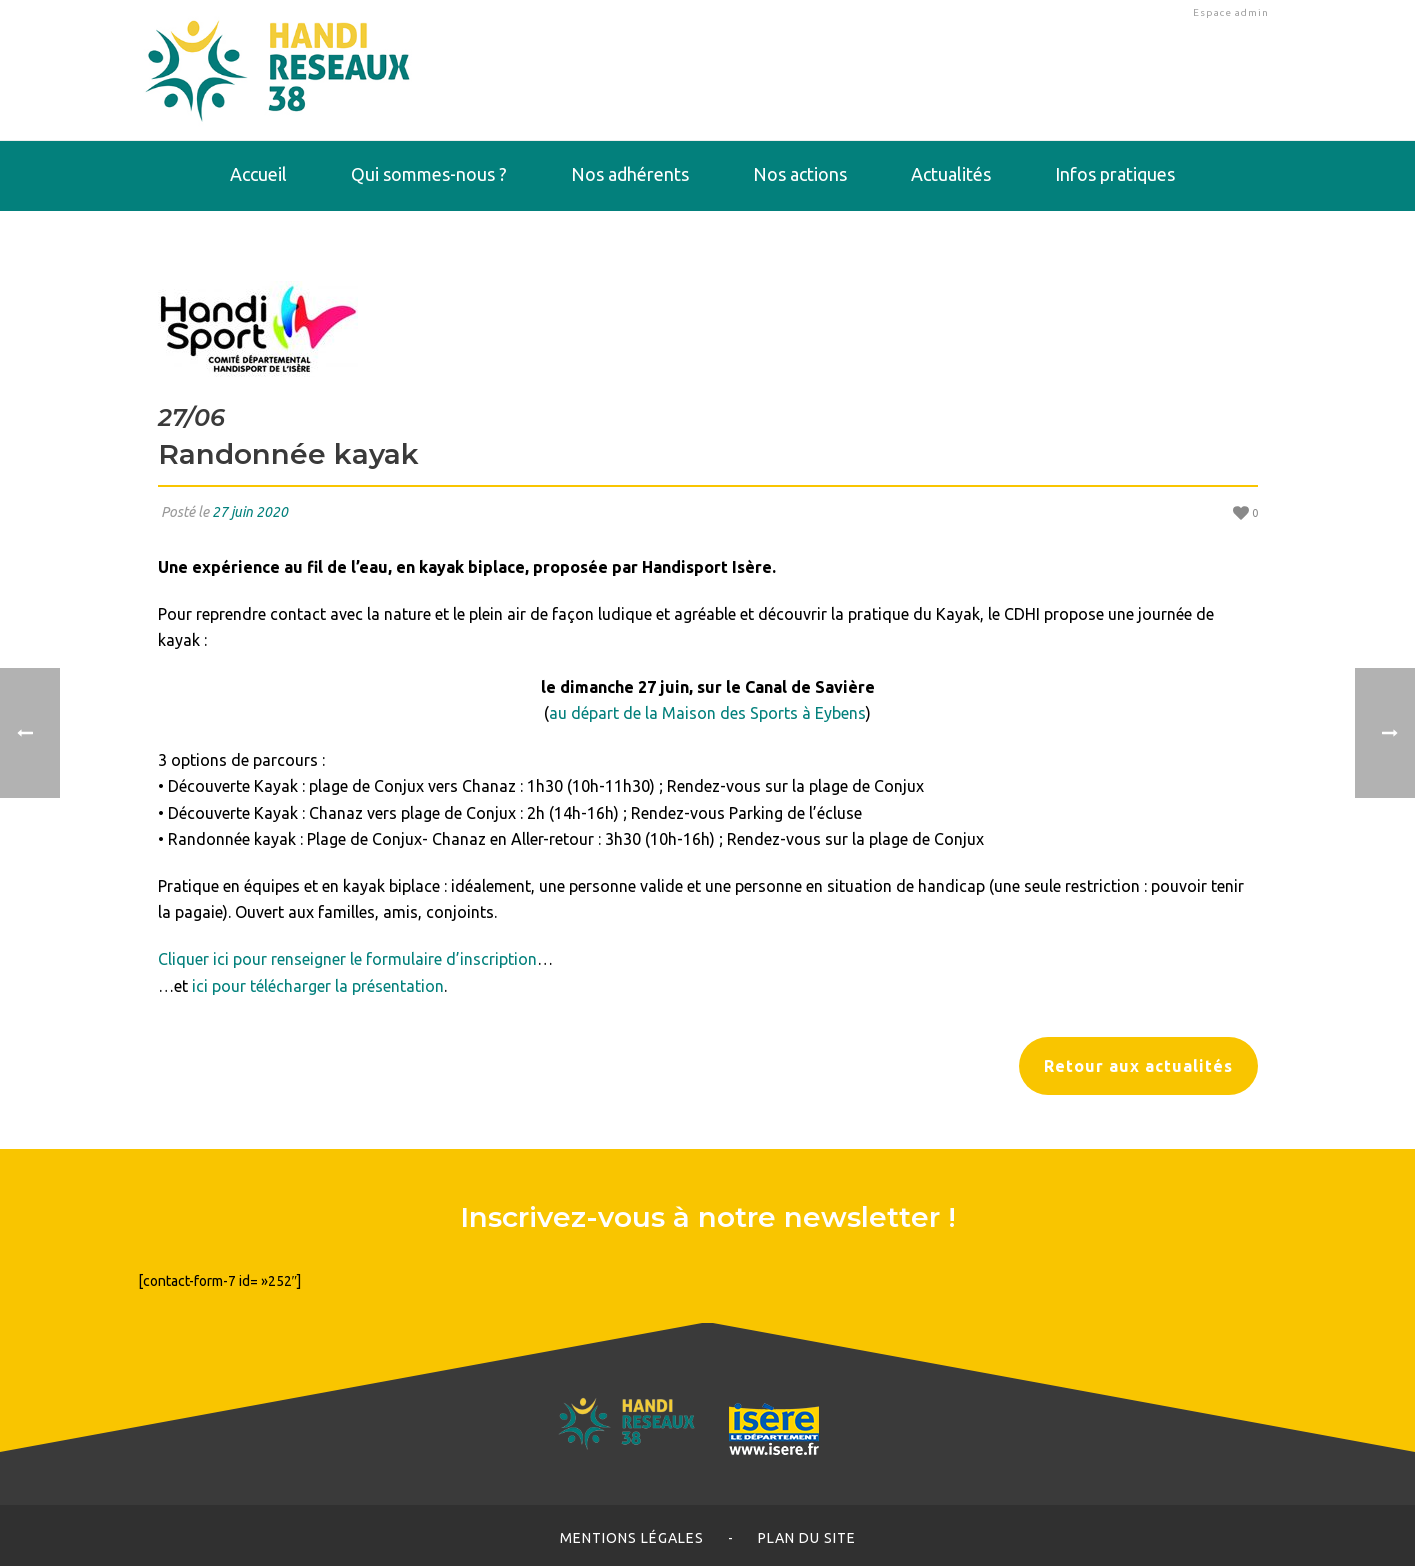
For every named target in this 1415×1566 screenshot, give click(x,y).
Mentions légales (632, 1538)
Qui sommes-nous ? (429, 174)
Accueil (258, 174)
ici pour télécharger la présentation (318, 986)
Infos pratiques (1115, 174)
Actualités (951, 174)
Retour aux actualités (1138, 1066)
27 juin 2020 (250, 512)
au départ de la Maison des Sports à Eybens (707, 713)
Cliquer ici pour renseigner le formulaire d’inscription (347, 959)
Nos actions (800, 174)
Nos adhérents (630, 174)
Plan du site (807, 1538)
